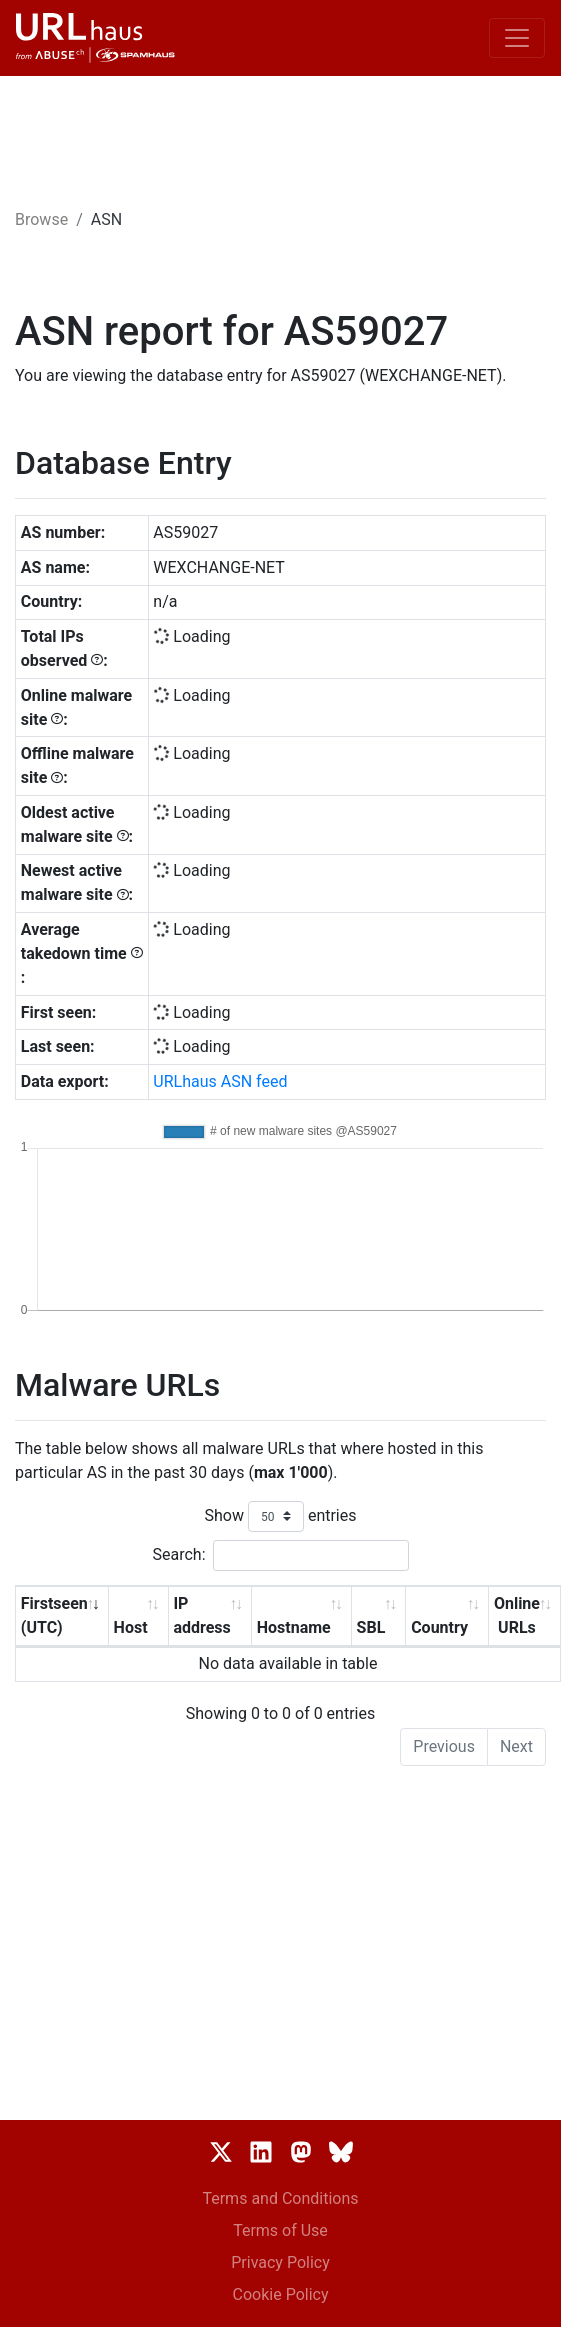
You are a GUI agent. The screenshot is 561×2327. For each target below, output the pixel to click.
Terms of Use (280, 2230)
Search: (280, 1555)
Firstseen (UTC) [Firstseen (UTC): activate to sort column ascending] (54, 1615)
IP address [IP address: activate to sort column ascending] (201, 1615)
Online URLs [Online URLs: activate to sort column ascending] (517, 1615)
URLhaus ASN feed (220, 1081)
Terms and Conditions (280, 2198)
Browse (41, 219)
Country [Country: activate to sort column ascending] (439, 1627)
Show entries (280, 1516)
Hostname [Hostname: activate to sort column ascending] (294, 1627)
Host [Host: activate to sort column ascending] (131, 1627)
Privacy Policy (280, 2262)
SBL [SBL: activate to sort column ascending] (371, 1627)
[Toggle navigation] (517, 38)
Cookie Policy (281, 2294)
